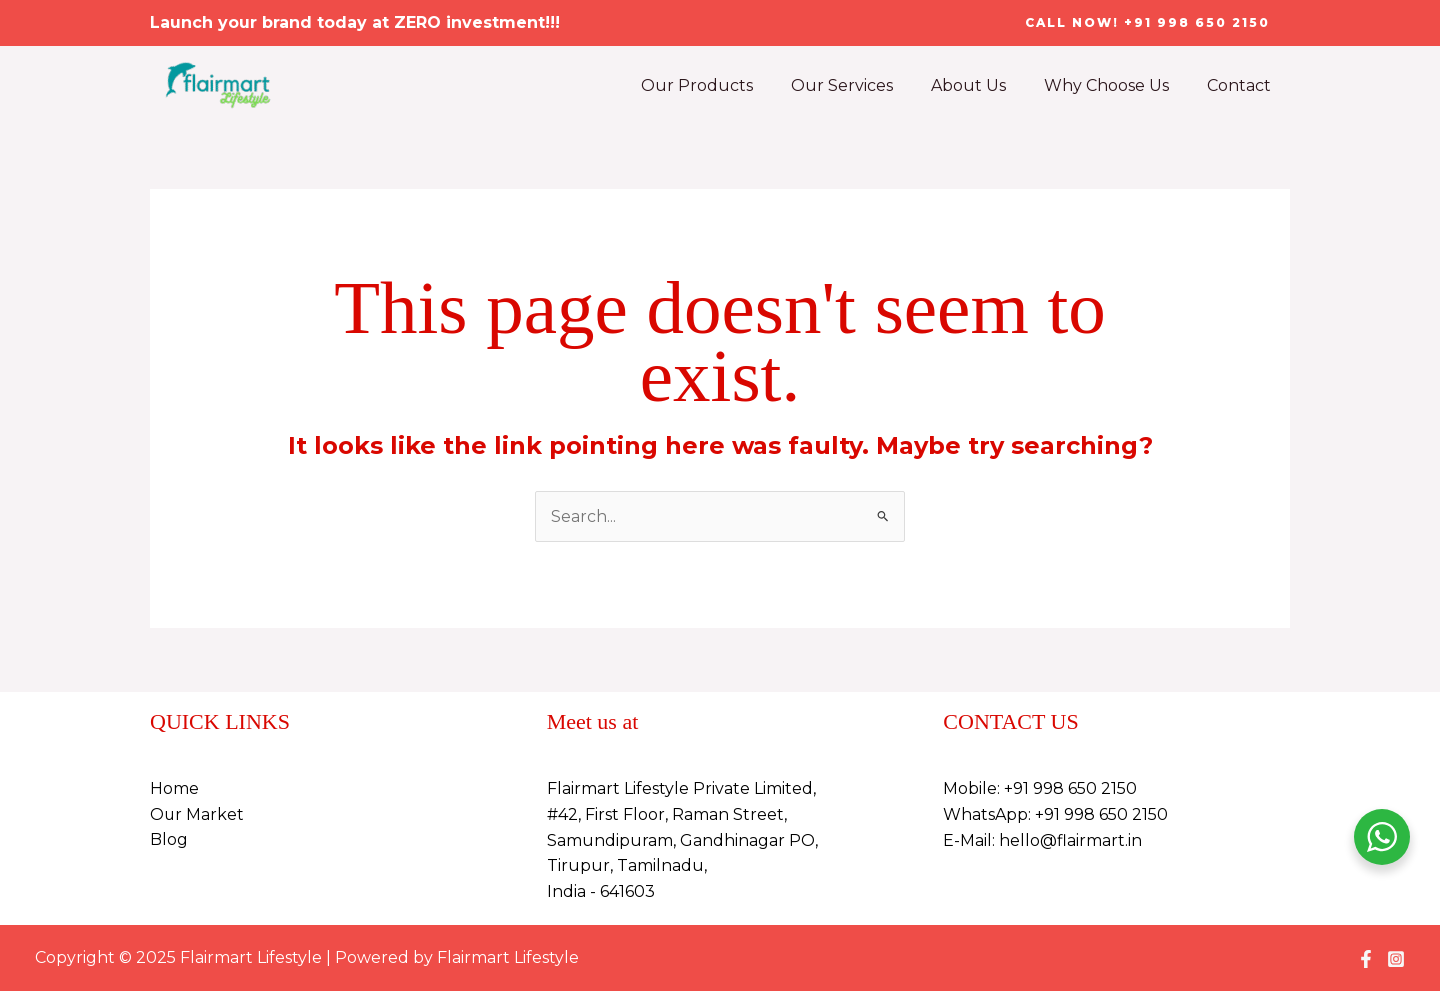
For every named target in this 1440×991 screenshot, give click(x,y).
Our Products (724, 85)
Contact (1242, 85)
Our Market (197, 814)
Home (174, 789)
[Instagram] (1396, 959)
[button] (1147, 23)
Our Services (863, 85)
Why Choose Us (1115, 85)
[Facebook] (1366, 959)
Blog (169, 840)
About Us (983, 85)
